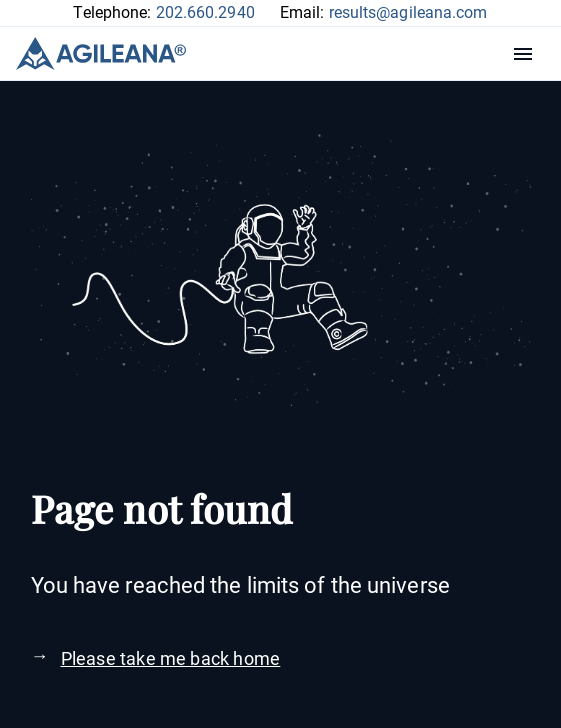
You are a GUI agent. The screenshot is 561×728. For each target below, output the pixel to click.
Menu (528, 54)
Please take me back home (171, 658)
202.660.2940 (205, 12)
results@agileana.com (408, 12)
